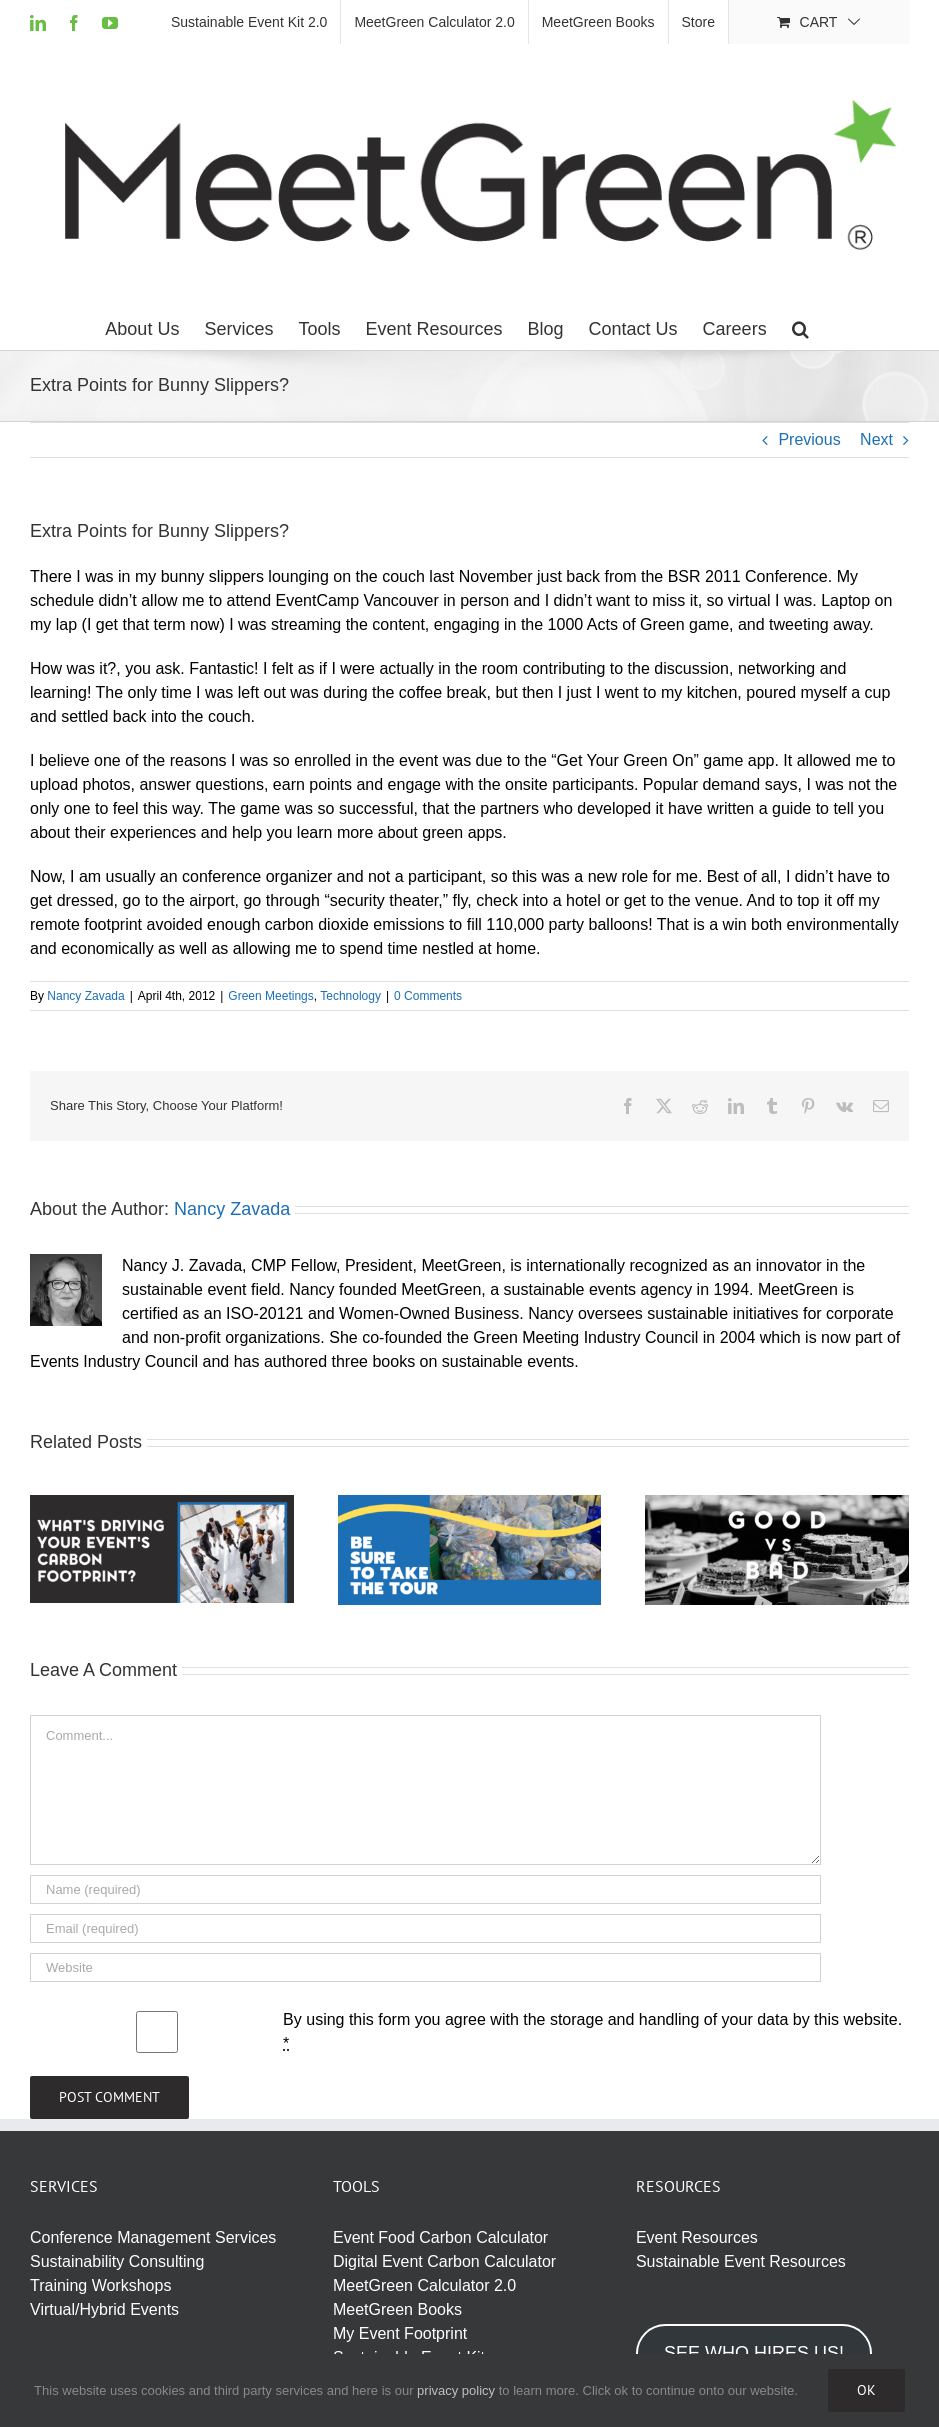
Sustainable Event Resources (741, 2261)
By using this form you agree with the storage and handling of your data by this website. (592, 2031)
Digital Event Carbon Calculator (444, 2261)
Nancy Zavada (85, 996)
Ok (866, 2390)
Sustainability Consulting (117, 2261)
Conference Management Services (153, 2237)
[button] (800, 329)
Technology (350, 996)
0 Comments (428, 996)
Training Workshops (100, 2285)
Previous (809, 439)
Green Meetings (270, 996)
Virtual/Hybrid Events (104, 2309)
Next (876, 439)
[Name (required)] (425, 1889)
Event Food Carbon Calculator (440, 2237)
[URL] (425, 1967)
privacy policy (456, 2390)
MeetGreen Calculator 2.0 (424, 2285)
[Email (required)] (425, 1928)
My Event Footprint (400, 2333)
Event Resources (697, 2237)
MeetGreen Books (397, 2309)
